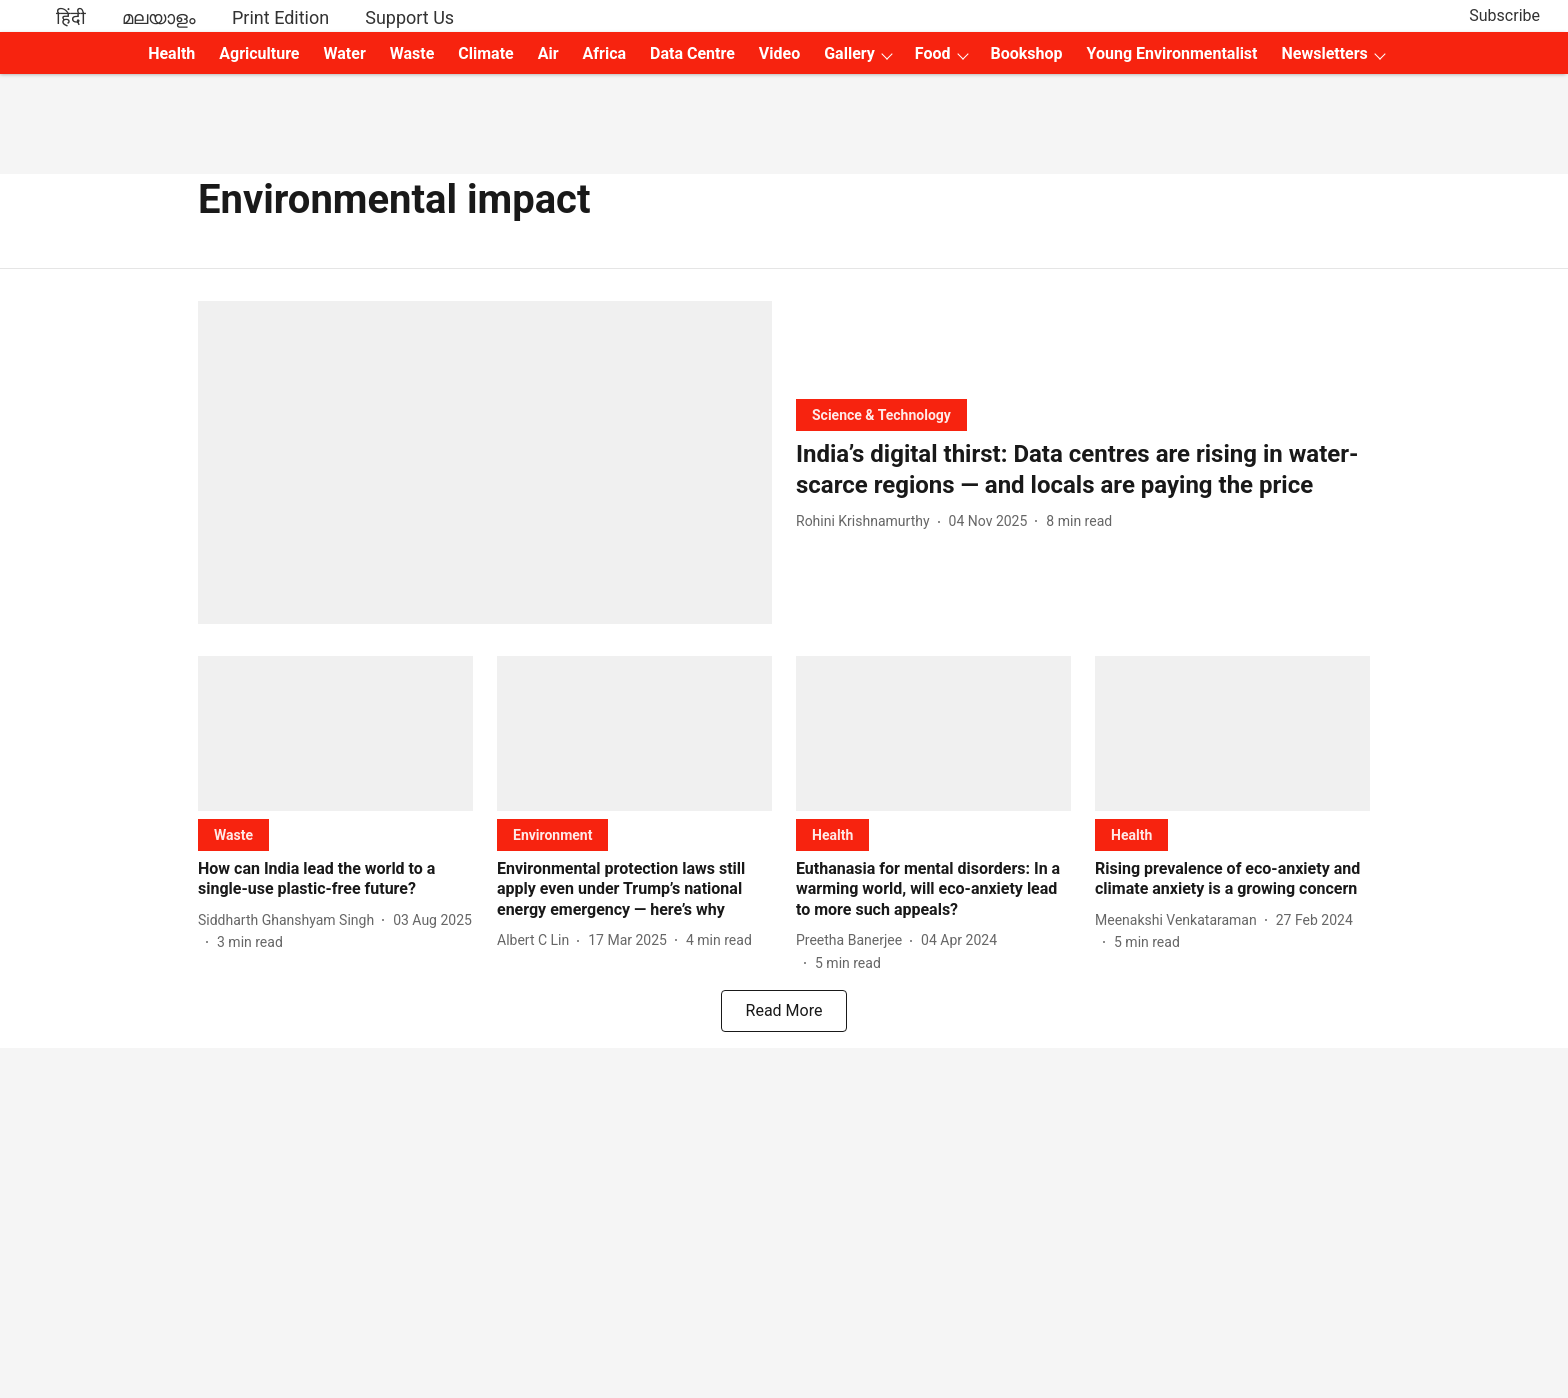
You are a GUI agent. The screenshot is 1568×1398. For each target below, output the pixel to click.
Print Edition (280, 17)
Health (171, 53)
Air (548, 53)
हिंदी (71, 17)
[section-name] (881, 414)
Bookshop (1027, 53)
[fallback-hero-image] (485, 462)
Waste (412, 53)
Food (933, 53)
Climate (485, 53)
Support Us (409, 17)
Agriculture (259, 53)
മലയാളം (159, 17)
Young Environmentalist (1172, 53)
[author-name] (867, 521)
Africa (604, 53)
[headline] (1083, 470)
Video (779, 53)
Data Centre (692, 53)
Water (345, 53)
